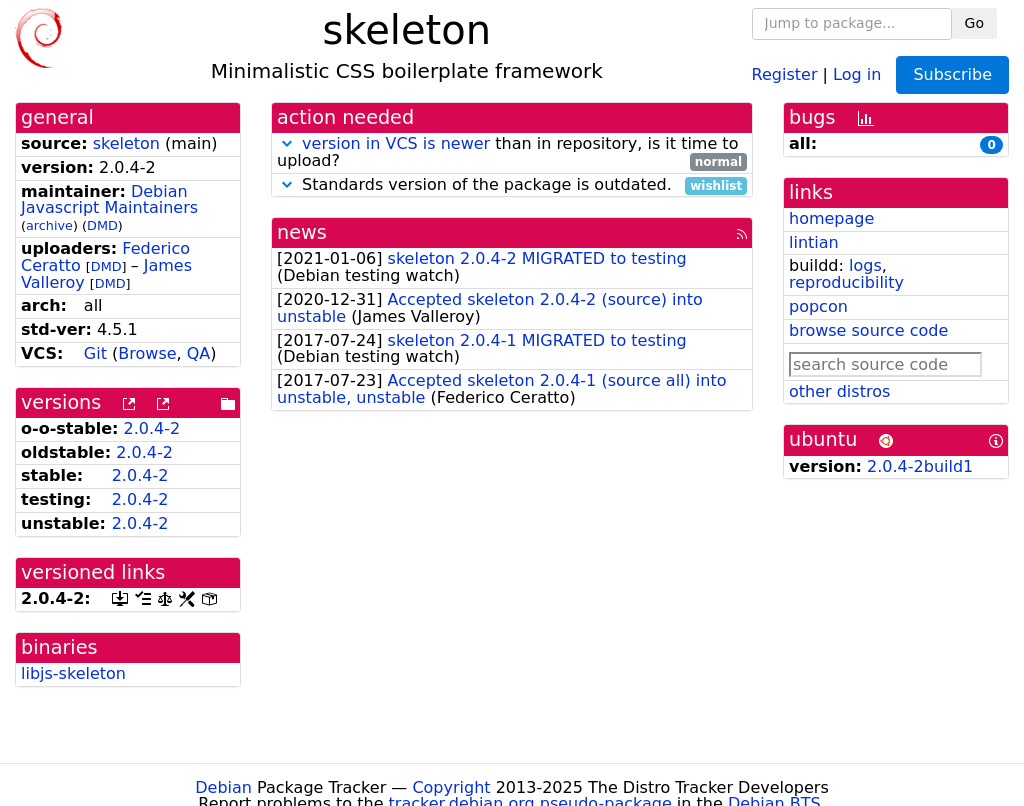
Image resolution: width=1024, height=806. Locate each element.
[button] (287, 143)
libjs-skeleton (73, 673)
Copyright (451, 787)
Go (974, 23)
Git (95, 353)
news (302, 232)
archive (49, 225)
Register (785, 73)
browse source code (868, 330)
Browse (147, 353)
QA (199, 353)
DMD (102, 225)
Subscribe (952, 74)
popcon (818, 306)
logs (865, 265)
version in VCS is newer (396, 143)
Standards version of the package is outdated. (512, 185)
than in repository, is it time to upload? (512, 153)
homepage (831, 218)
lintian (814, 242)
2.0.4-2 (152, 428)
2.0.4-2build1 (920, 466)
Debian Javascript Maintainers (109, 200)
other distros (839, 391)
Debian (223, 787)
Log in (857, 73)
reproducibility (846, 282)
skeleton (126, 143)
